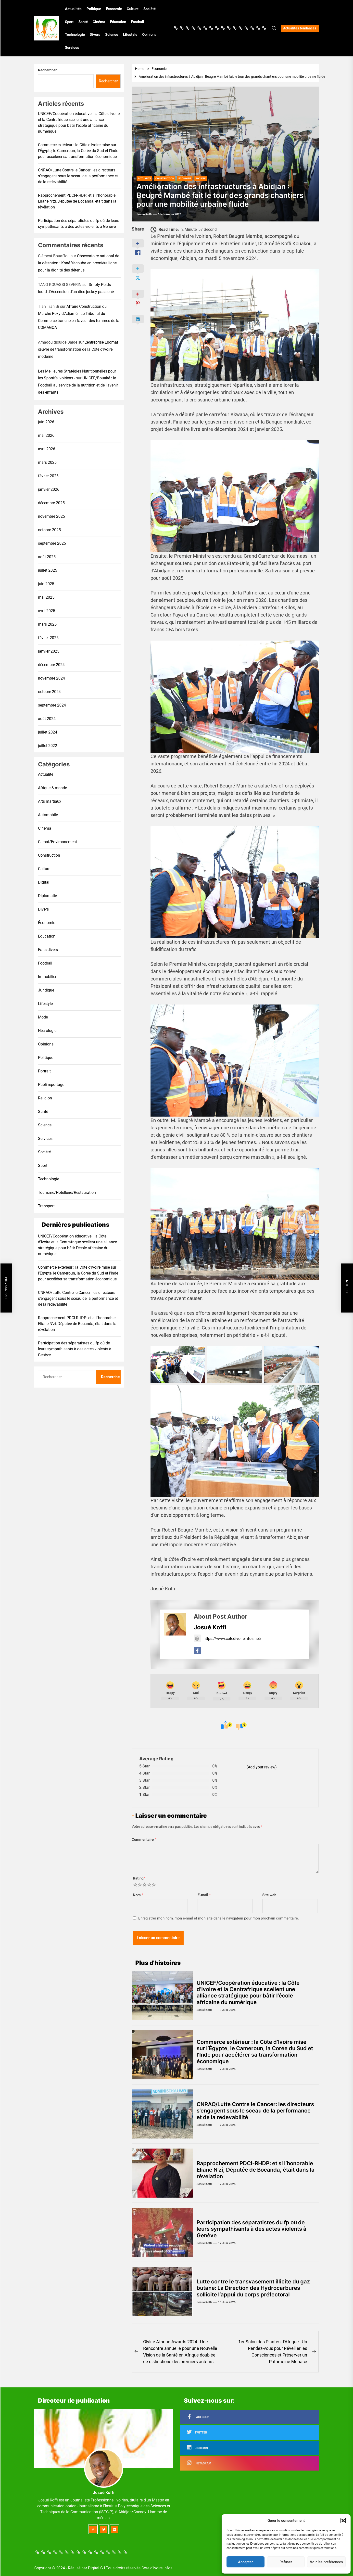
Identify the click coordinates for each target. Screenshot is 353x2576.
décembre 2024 (51, 664)
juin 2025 (46, 583)
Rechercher (47, 70)
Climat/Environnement (57, 841)
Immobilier (47, 976)
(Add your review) (262, 1767)
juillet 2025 (47, 570)
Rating (139, 1878)
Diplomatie (47, 895)
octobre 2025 (49, 530)
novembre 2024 (51, 678)
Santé (83, 22)
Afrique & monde (52, 788)
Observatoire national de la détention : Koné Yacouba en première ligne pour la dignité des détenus (78, 263)
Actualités (73, 9)
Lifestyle (130, 34)
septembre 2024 (52, 705)
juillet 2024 (47, 732)
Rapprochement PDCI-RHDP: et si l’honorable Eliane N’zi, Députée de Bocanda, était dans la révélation (255, 2169)
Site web (269, 1895)
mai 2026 (46, 435)
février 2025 (48, 637)
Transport (46, 1206)
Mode (43, 1017)
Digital (43, 882)
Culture (133, 9)
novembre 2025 (51, 516)
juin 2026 (46, 422)
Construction (49, 855)
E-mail (204, 1895)
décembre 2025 (51, 503)
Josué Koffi (144, 214)
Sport (69, 22)
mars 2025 (47, 624)
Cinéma (99, 22)
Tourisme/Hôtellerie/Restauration (67, 1192)
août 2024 (47, 718)
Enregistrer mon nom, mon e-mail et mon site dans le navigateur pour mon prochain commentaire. (218, 1918)
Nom (138, 1895)
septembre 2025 (52, 543)
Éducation (118, 22)
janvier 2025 (48, 651)
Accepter (245, 2562)
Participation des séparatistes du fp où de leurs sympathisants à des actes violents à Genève (251, 2229)
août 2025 (47, 556)
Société (149, 9)
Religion (45, 1098)
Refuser (285, 2562)
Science (111, 34)
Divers (95, 34)
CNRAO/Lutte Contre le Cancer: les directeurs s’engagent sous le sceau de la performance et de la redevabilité (255, 2110)
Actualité (45, 774)
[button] (343, 2520)
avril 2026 (46, 449)
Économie (114, 9)
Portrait (44, 1071)
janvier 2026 (48, 489)
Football (137, 22)
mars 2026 (47, 462)
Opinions (149, 34)
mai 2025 (46, 597)
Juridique (46, 990)
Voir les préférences (326, 2562)
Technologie (75, 34)
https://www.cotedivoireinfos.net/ (228, 1638)
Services (72, 47)
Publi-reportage (51, 1084)
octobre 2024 (49, 691)
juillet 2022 (47, 745)
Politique (94, 9)
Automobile (48, 814)
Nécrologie (47, 1030)
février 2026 (48, 476)
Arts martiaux (49, 801)
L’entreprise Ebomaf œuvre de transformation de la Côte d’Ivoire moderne (78, 349)
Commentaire (144, 1839)
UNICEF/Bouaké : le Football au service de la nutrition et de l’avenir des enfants (78, 385)
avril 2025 (46, 610)
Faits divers (48, 949)
